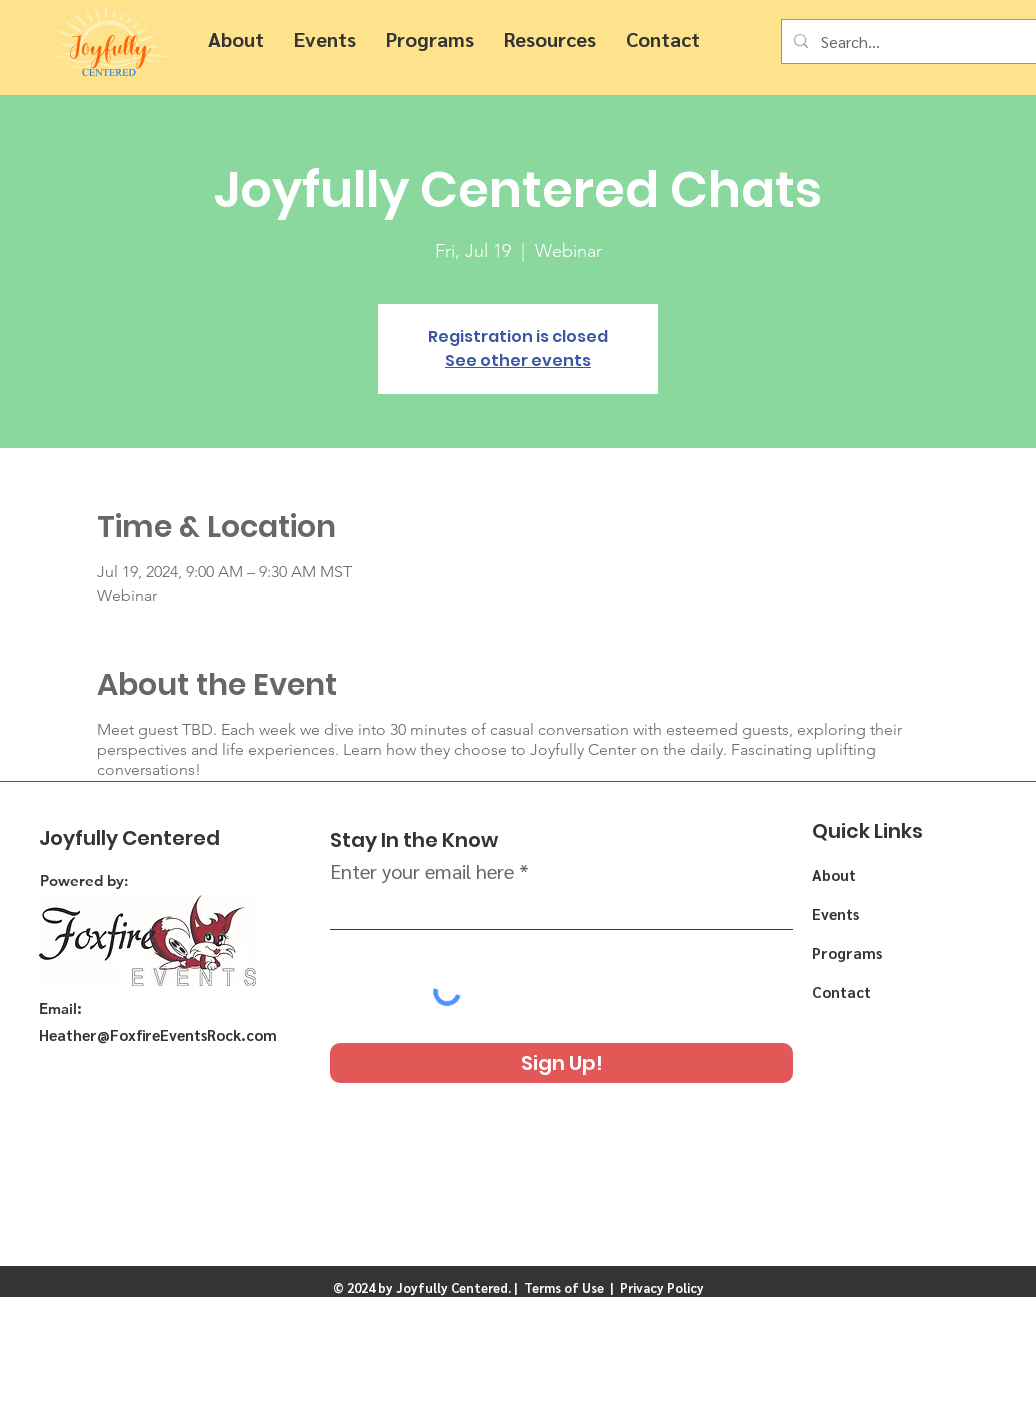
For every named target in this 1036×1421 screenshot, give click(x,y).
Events (835, 913)
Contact (841, 991)
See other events (518, 360)
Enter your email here (422, 871)
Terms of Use (564, 1287)
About (834, 874)
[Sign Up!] (561, 1063)
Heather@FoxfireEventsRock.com (158, 1034)
